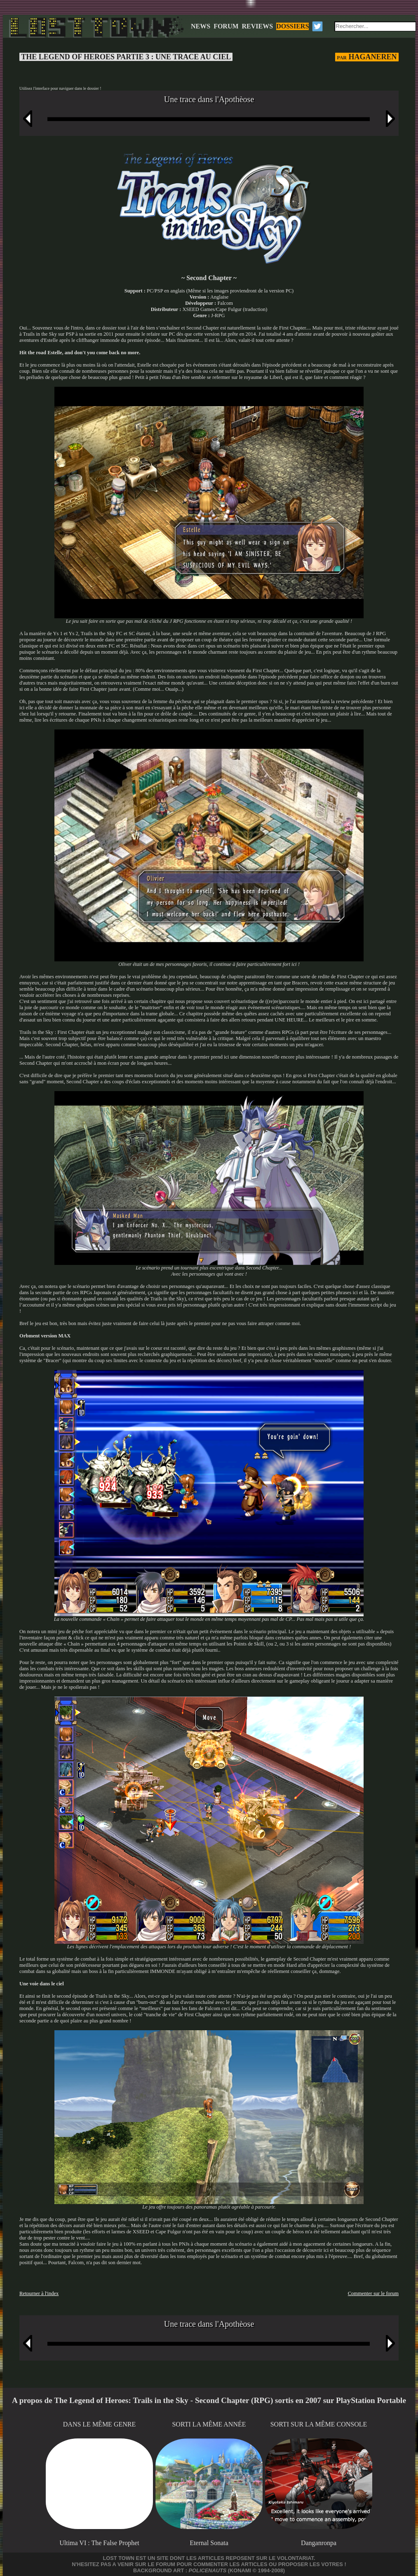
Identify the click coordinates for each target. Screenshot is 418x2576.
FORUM (226, 26)
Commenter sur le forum (373, 2293)
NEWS (200, 26)
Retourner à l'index (39, 2293)
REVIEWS (257, 26)
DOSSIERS (292, 26)
